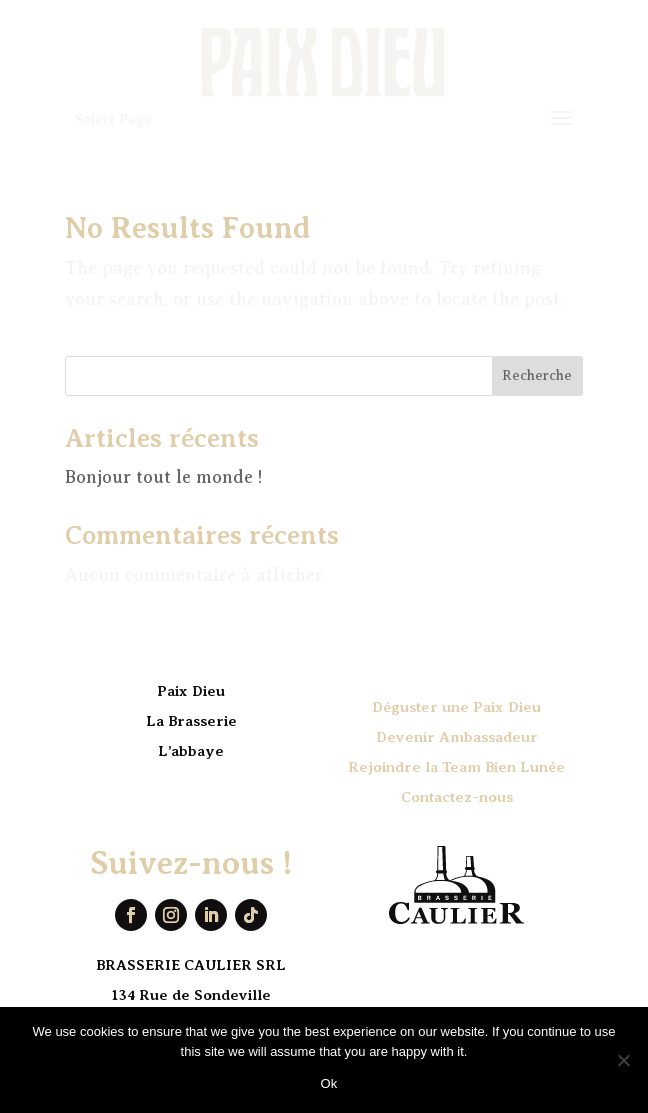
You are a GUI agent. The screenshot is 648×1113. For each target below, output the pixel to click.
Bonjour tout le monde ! (164, 477)
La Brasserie (191, 721)
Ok (328, 1083)
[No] (623, 1060)
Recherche (537, 375)
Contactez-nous (457, 797)
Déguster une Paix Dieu (456, 707)
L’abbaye (191, 751)
